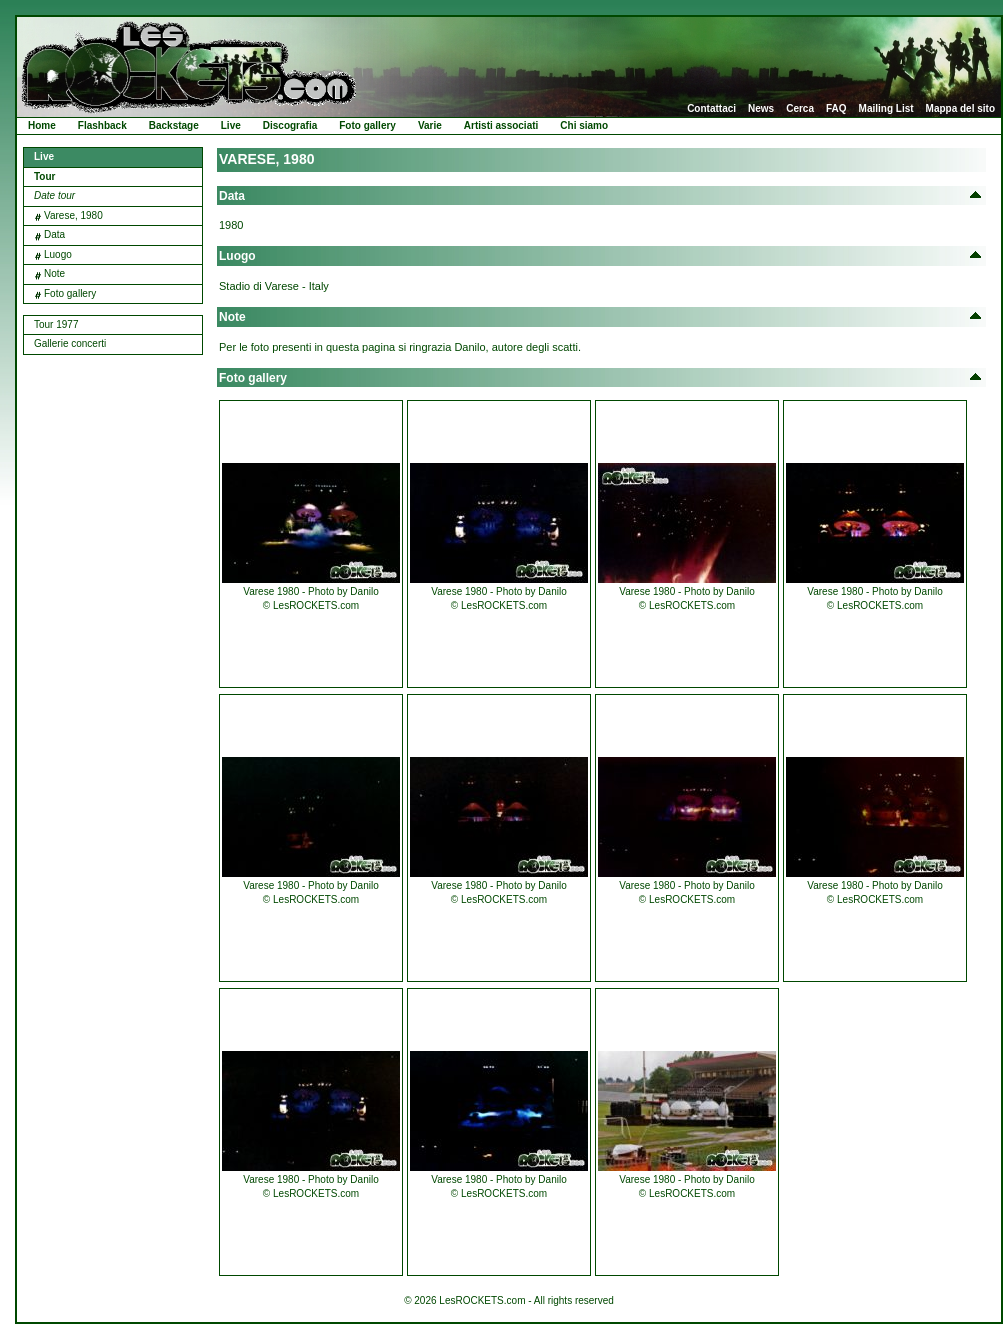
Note (54, 273)
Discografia (290, 125)
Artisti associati (501, 125)
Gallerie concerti (70, 343)
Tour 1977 (56, 324)
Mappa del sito (960, 109)
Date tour (54, 195)
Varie (430, 125)
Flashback (102, 125)
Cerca (800, 109)
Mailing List (886, 109)
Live (231, 125)
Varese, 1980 (73, 215)
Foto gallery (367, 125)
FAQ (836, 109)
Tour (44, 176)
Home (42, 125)
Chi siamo (584, 125)
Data (54, 234)
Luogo (58, 254)
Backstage (174, 125)
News (761, 109)
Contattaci (711, 109)
